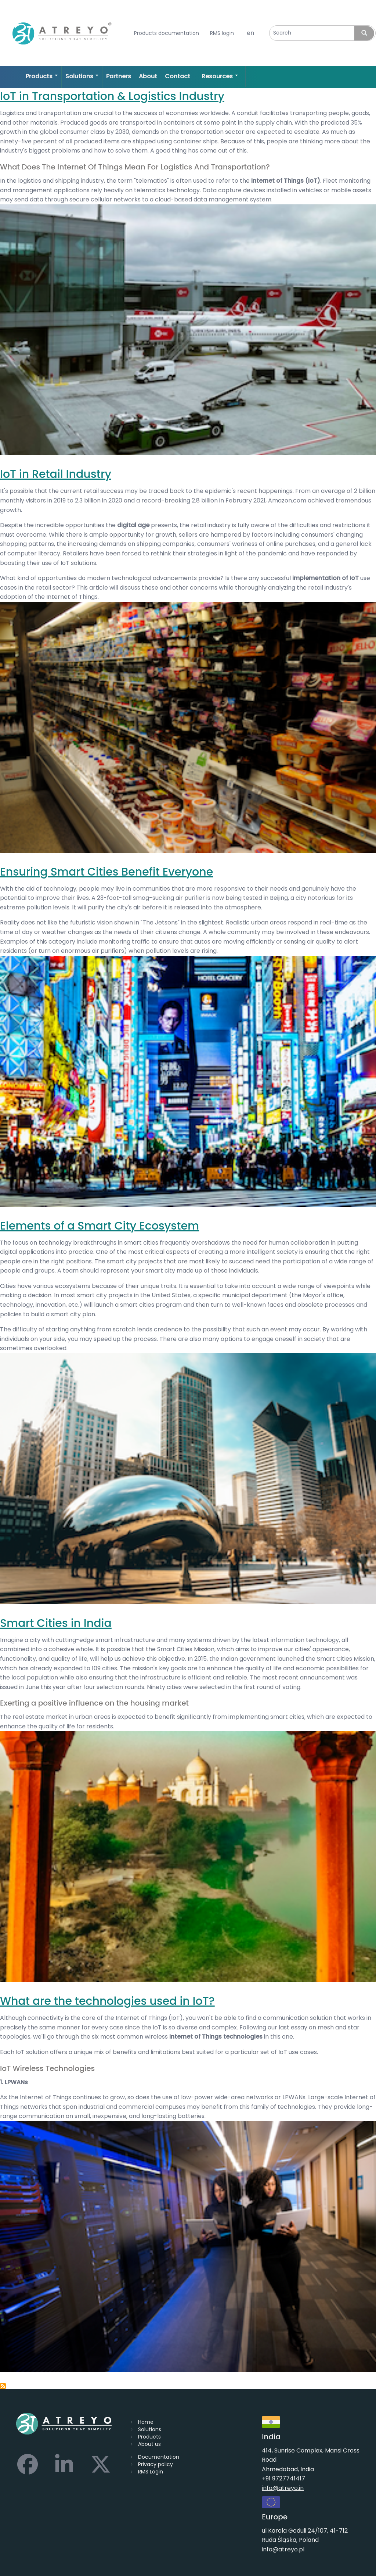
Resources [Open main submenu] (220, 76)
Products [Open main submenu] (42, 76)
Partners (118, 76)
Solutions (149, 2429)
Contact (177, 76)
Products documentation (166, 33)
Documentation (158, 2457)
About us (149, 2444)
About (148, 76)
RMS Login (150, 2471)
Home (145, 2422)
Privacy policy (155, 2464)
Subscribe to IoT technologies (3, 2386)
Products (149, 2436)
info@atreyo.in (283, 2488)
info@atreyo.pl (283, 2549)
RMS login (222, 33)
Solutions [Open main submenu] (81, 76)
